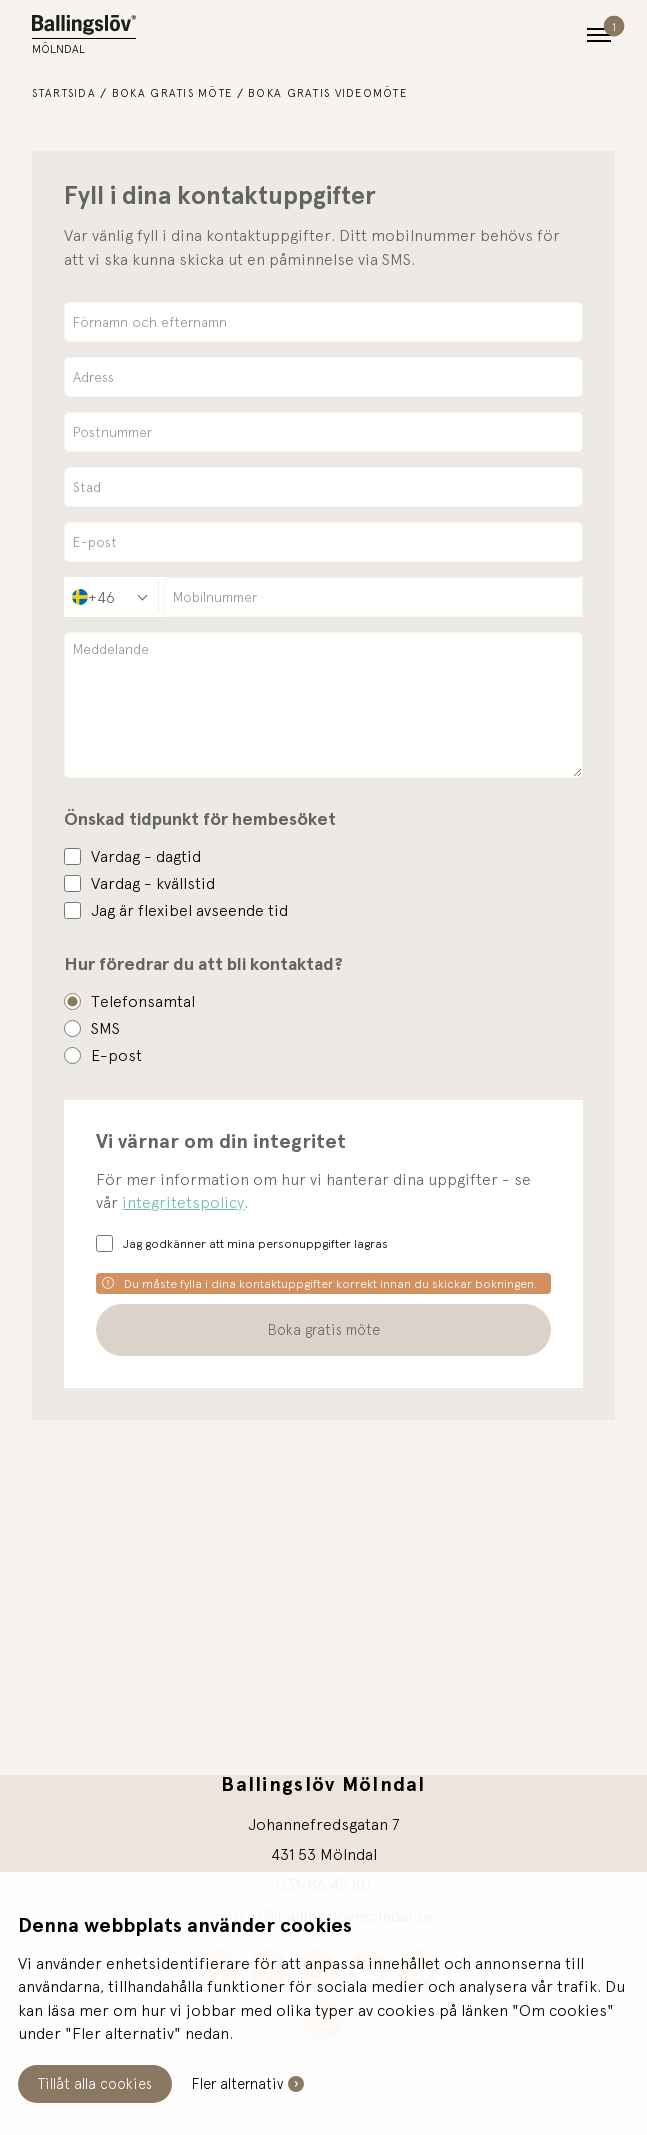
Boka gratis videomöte (327, 92)
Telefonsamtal (143, 1001)
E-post (116, 1055)
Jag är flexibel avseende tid (189, 910)
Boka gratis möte (172, 92)
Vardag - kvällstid (153, 883)
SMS (105, 1028)
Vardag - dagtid (146, 856)
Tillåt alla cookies (95, 2083)
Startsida (64, 92)
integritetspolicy (183, 1202)
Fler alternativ (237, 2083)
